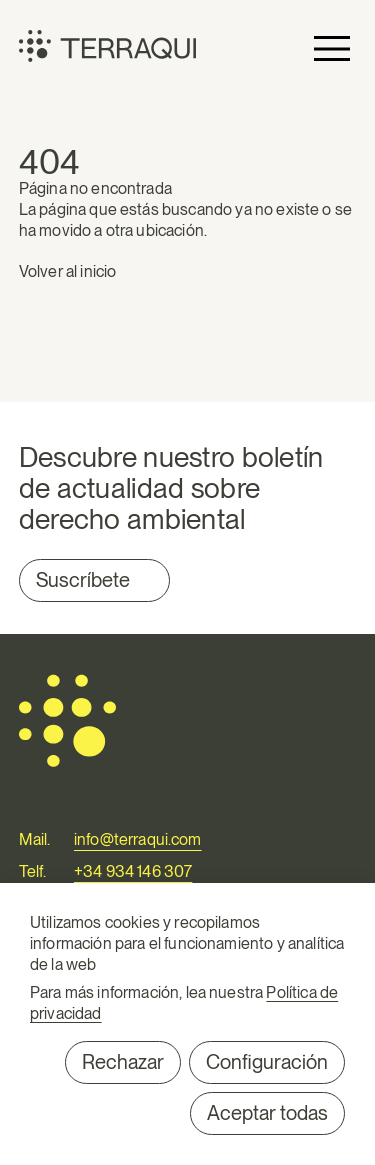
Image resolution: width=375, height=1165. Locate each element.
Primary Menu (332, 48)
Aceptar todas (267, 1113)
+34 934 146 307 (133, 871)
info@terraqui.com (138, 839)
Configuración (267, 1062)
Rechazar (123, 1062)
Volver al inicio (68, 271)
